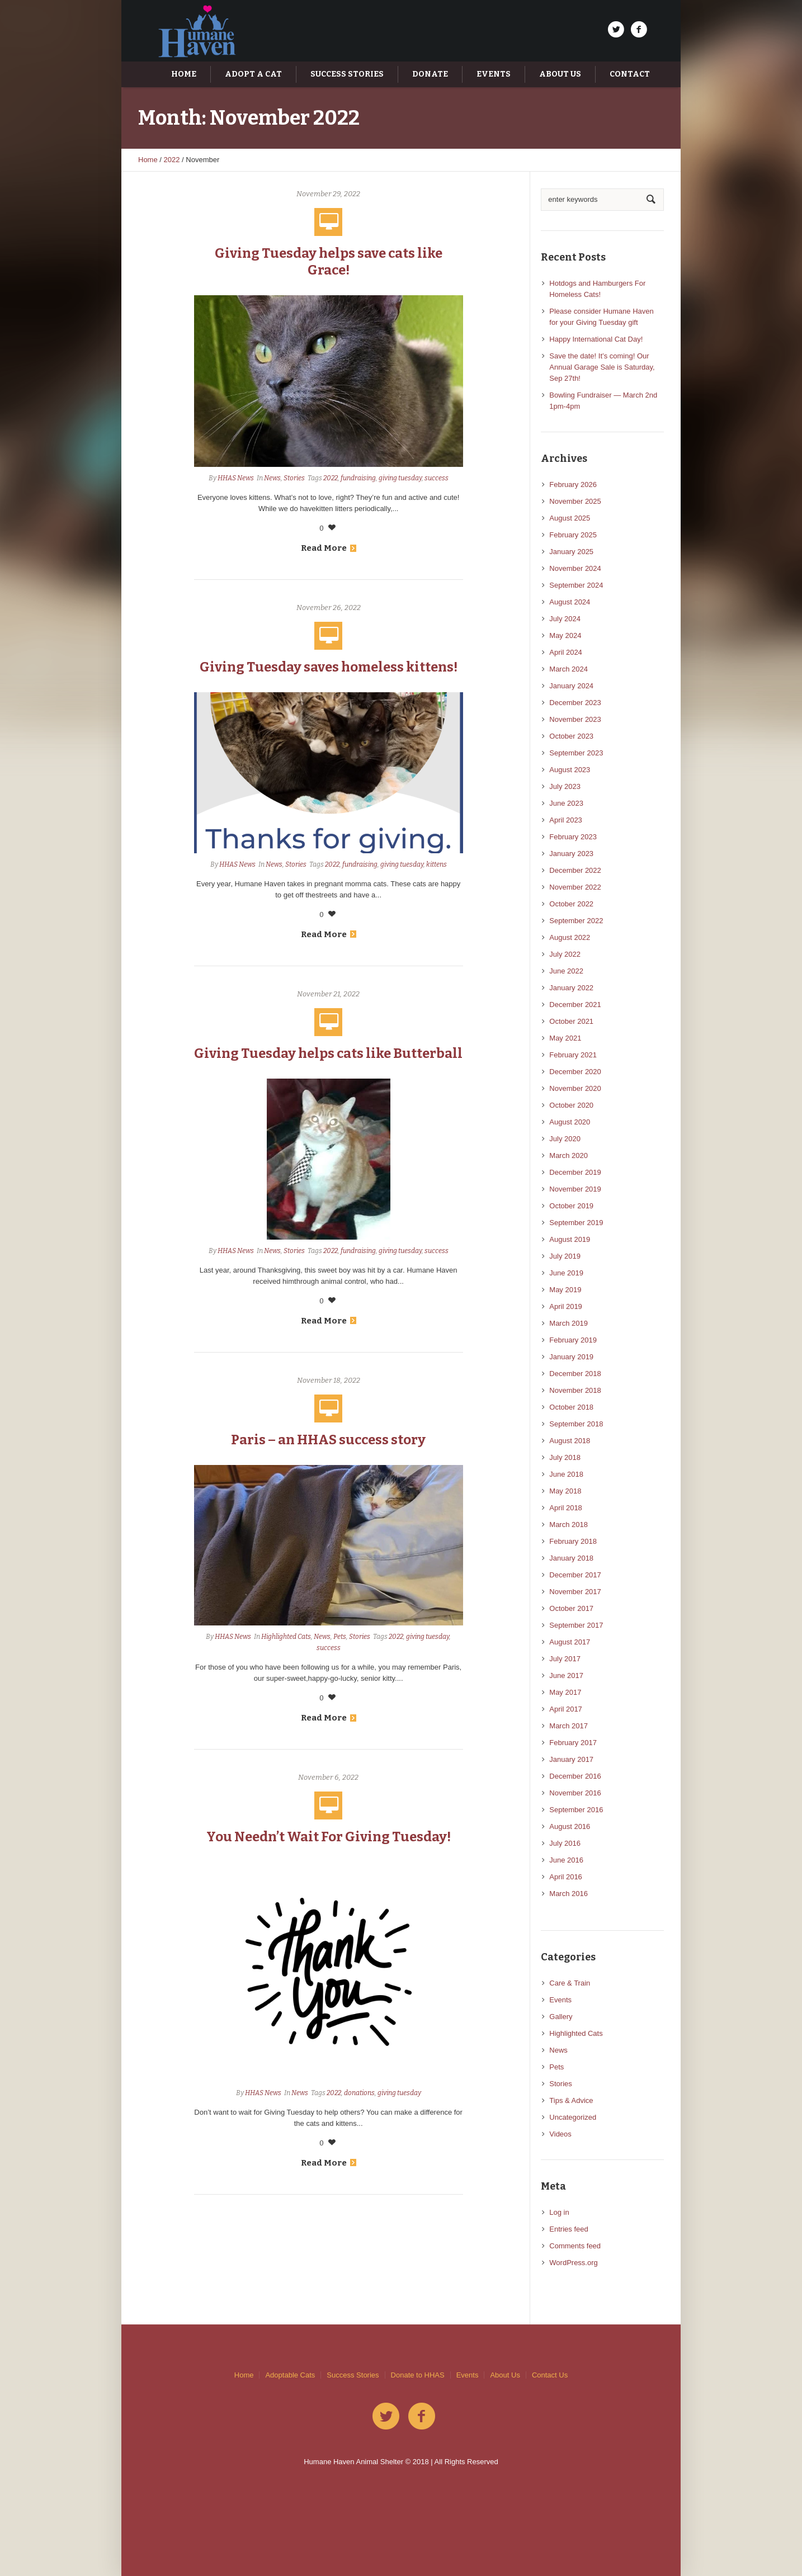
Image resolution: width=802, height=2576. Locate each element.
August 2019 (569, 1239)
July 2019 (565, 1256)
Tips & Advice (571, 2100)
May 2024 (565, 635)
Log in (559, 2212)
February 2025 (573, 535)
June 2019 (566, 1273)
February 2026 (573, 484)
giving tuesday (400, 478)
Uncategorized (572, 2117)
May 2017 (565, 1692)
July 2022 (565, 954)
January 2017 (571, 1759)
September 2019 (576, 1222)
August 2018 (569, 1440)
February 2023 (573, 837)
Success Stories (353, 2375)
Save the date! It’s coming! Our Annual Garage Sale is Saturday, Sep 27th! (601, 367)
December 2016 (575, 1776)
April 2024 (565, 652)
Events (560, 2000)
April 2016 (565, 1877)
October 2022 (571, 904)
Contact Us (550, 2375)
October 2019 (571, 1206)
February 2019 (573, 1340)
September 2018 (576, 1424)
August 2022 (569, 937)
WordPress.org (573, 2262)
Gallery (560, 2016)
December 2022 (575, 870)
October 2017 (571, 1608)
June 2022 (566, 971)
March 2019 (568, 1323)
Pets (339, 1637)
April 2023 (565, 820)
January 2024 (571, 686)
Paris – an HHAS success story (328, 1440)
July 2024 (565, 619)
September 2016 (576, 1809)
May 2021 (565, 1038)
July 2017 (565, 1659)
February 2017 (573, 1742)
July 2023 (565, 786)
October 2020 (571, 1105)
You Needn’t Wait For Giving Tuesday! (328, 1837)
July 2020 (565, 1139)
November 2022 (575, 887)
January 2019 (571, 1357)
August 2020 (569, 1122)
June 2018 (566, 1474)
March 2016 (568, 1893)
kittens (436, 864)
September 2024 (576, 585)
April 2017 (565, 1709)
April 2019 (565, 1306)
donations (359, 2093)
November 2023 (575, 719)
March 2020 (568, 1155)
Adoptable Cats (290, 2375)
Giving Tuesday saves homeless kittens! (328, 667)
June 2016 (566, 1860)
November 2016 (575, 1793)
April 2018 (565, 1508)
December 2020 (575, 1071)
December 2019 (575, 1172)
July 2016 (565, 1843)
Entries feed (568, 2229)
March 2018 (568, 1524)
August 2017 (569, 1642)
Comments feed (575, 2246)
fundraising (358, 478)
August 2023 (569, 769)
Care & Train (569, 1983)
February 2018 (573, 1541)
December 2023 (575, 702)
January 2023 (571, 853)
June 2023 (566, 803)
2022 (172, 159)
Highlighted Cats (286, 1637)
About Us (505, 2375)
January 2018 (571, 1558)
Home (148, 159)
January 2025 (571, 551)
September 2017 (576, 1625)
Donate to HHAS (418, 2375)
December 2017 (575, 1575)
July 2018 (565, 1457)
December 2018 (575, 1373)
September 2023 (576, 753)
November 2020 (575, 1088)
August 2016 (569, 1826)
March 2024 (568, 669)
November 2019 (575, 1189)
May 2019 (565, 1289)
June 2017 (566, 1675)
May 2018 (565, 1491)
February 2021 (573, 1055)
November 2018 (575, 1390)
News (272, 478)
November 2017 (575, 1591)
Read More (328, 548)
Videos (560, 2134)
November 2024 (575, 568)
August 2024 (569, 602)
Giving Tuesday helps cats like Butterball (328, 1053)
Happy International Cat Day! (596, 339)
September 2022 (576, 920)
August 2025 (569, 518)
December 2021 (575, 1004)
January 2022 (571, 988)
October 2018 (571, 1407)
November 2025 (575, 501)
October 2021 (571, 1021)
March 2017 (568, 1726)
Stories (294, 478)
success (436, 478)
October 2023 (571, 736)
